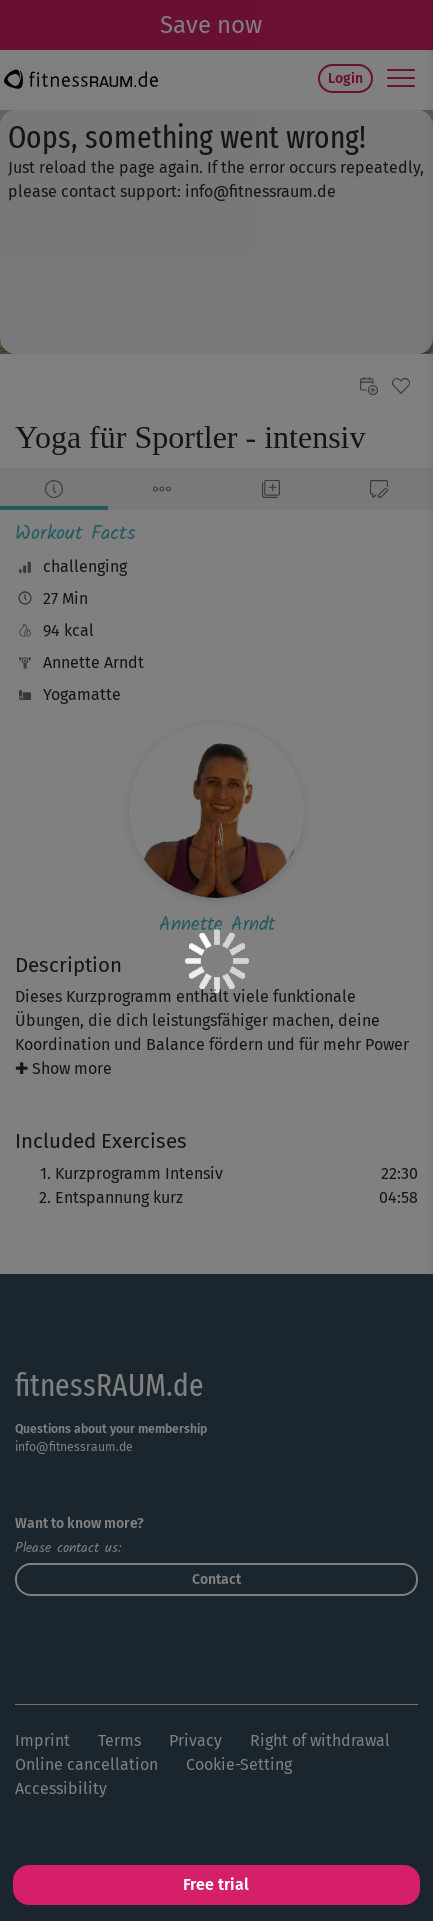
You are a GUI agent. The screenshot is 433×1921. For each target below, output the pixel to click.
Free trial (216, 1884)
